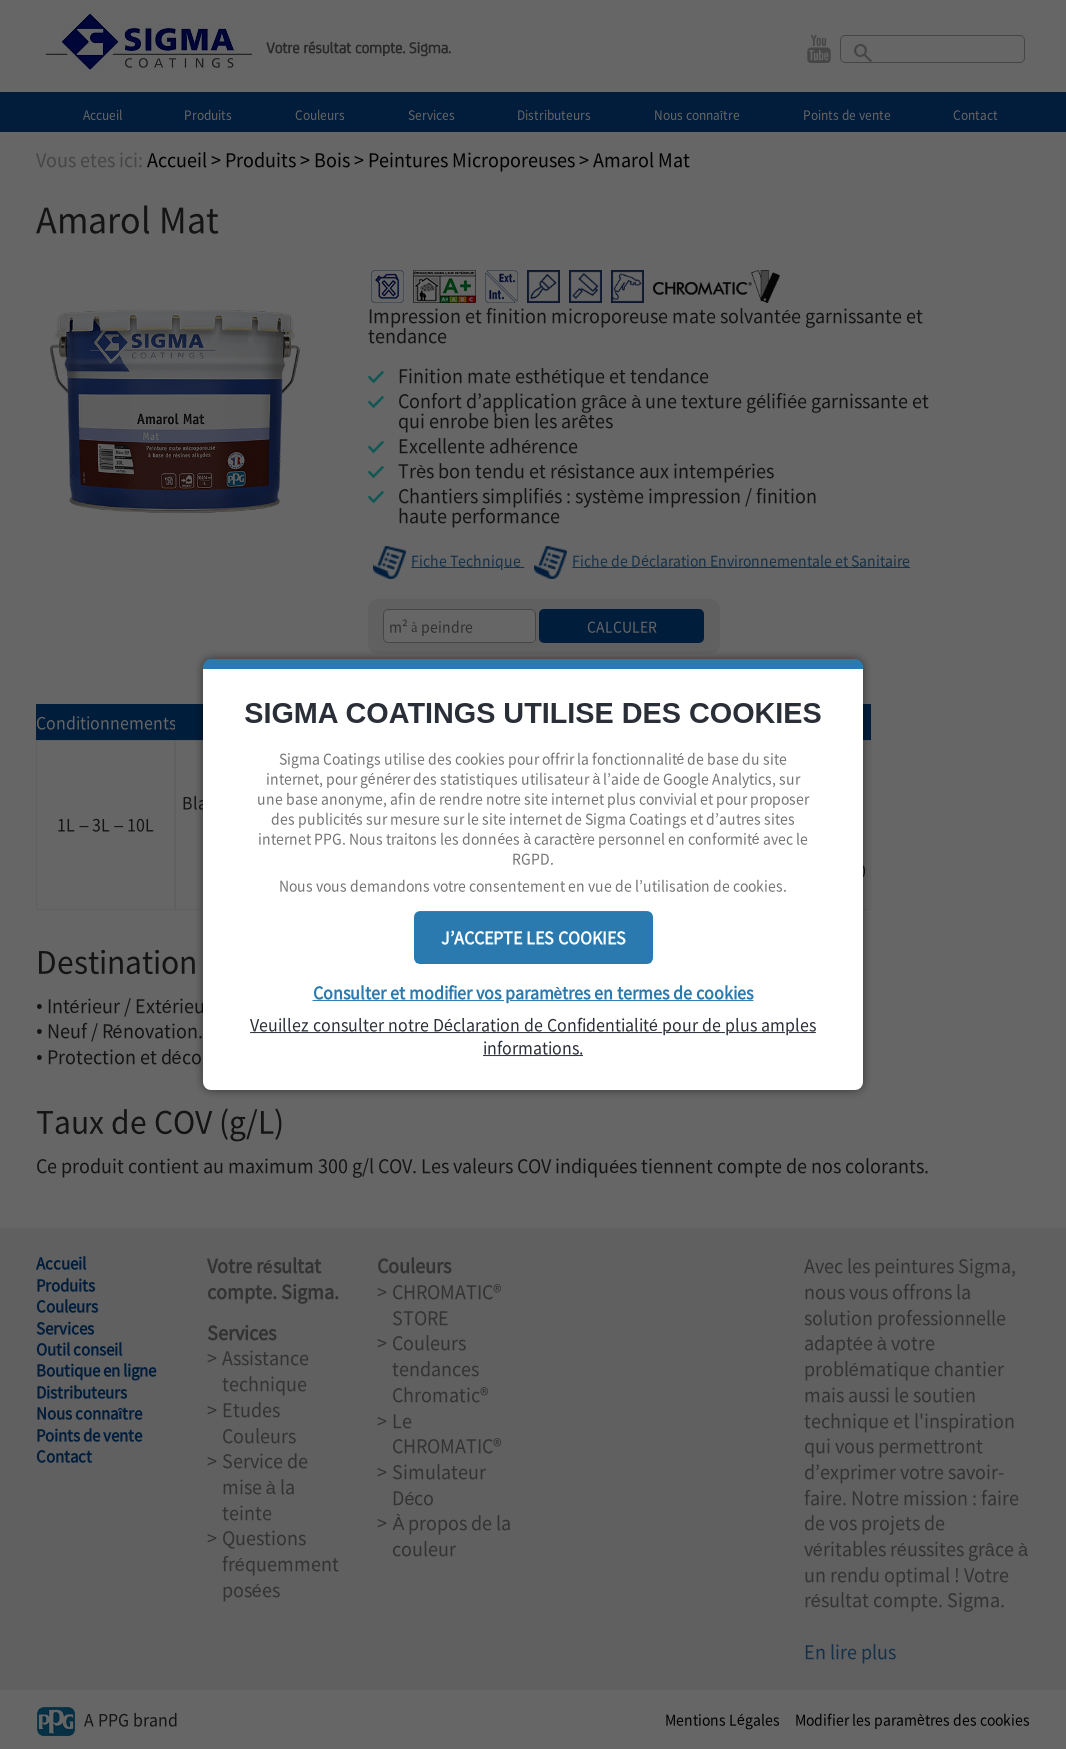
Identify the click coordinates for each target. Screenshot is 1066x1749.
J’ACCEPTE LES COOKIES (533, 937)
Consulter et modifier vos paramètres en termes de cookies (533, 992)
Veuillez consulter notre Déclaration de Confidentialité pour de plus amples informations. (533, 1036)
